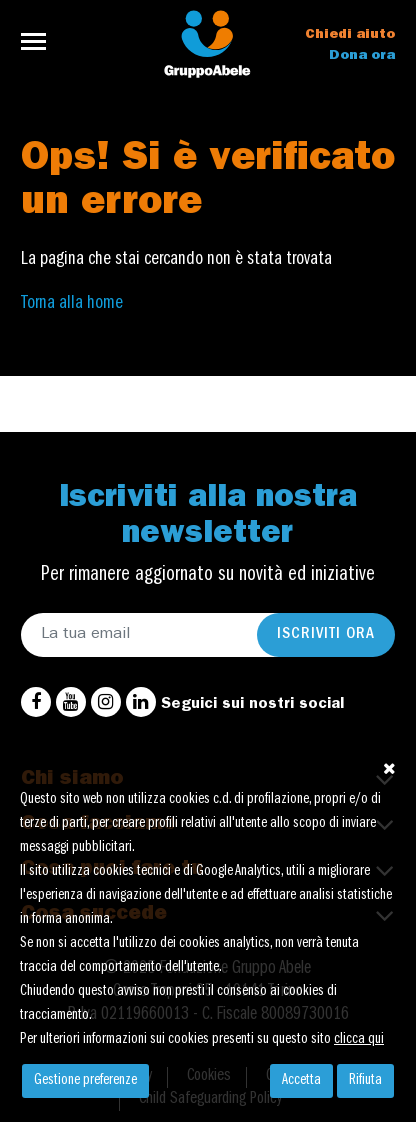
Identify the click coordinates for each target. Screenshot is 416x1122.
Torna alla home (72, 304)
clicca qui (359, 1040)
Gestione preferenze (85, 1081)
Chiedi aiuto (350, 35)
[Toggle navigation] (39, 41)
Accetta (301, 1081)
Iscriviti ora (326, 635)
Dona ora (362, 56)
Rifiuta (365, 1081)
